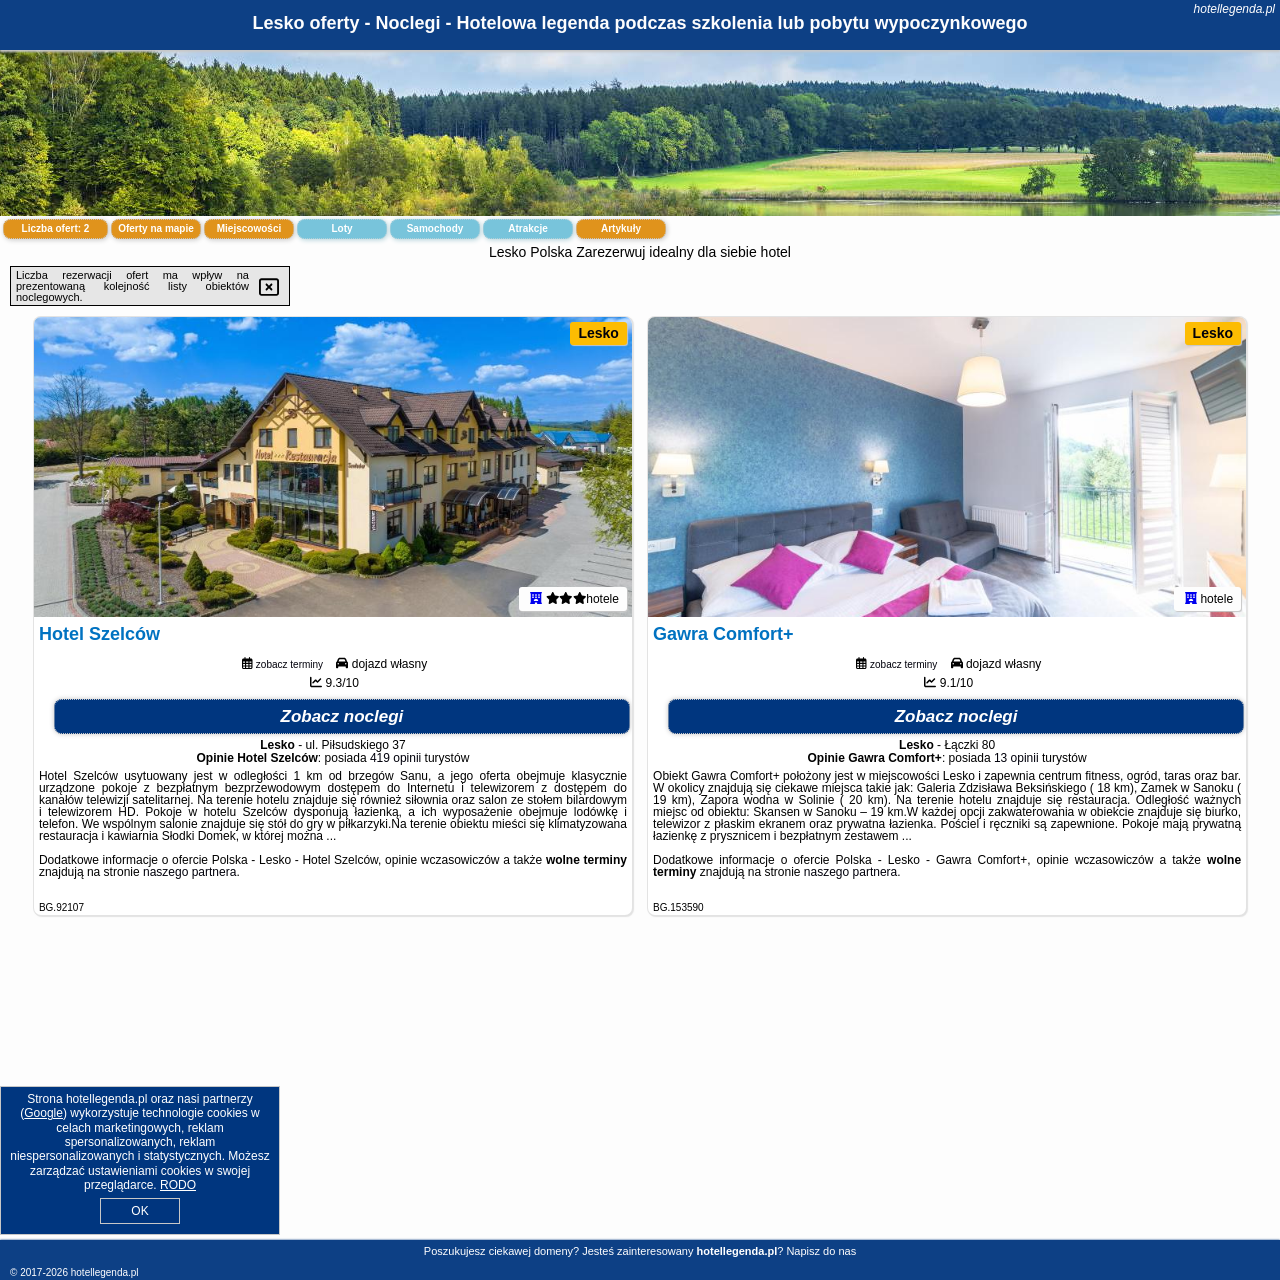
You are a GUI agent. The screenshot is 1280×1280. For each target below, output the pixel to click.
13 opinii (1016, 758)
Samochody (435, 228)
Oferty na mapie (156, 228)
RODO (178, 1185)
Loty (341, 228)
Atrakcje (527, 228)
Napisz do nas (821, 1251)
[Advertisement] (640, 1093)
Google (43, 1113)
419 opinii (395, 758)
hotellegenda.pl (1234, 9)
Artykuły (621, 228)
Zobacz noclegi (342, 716)
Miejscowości (249, 228)
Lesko (598, 333)
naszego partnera (189, 872)
